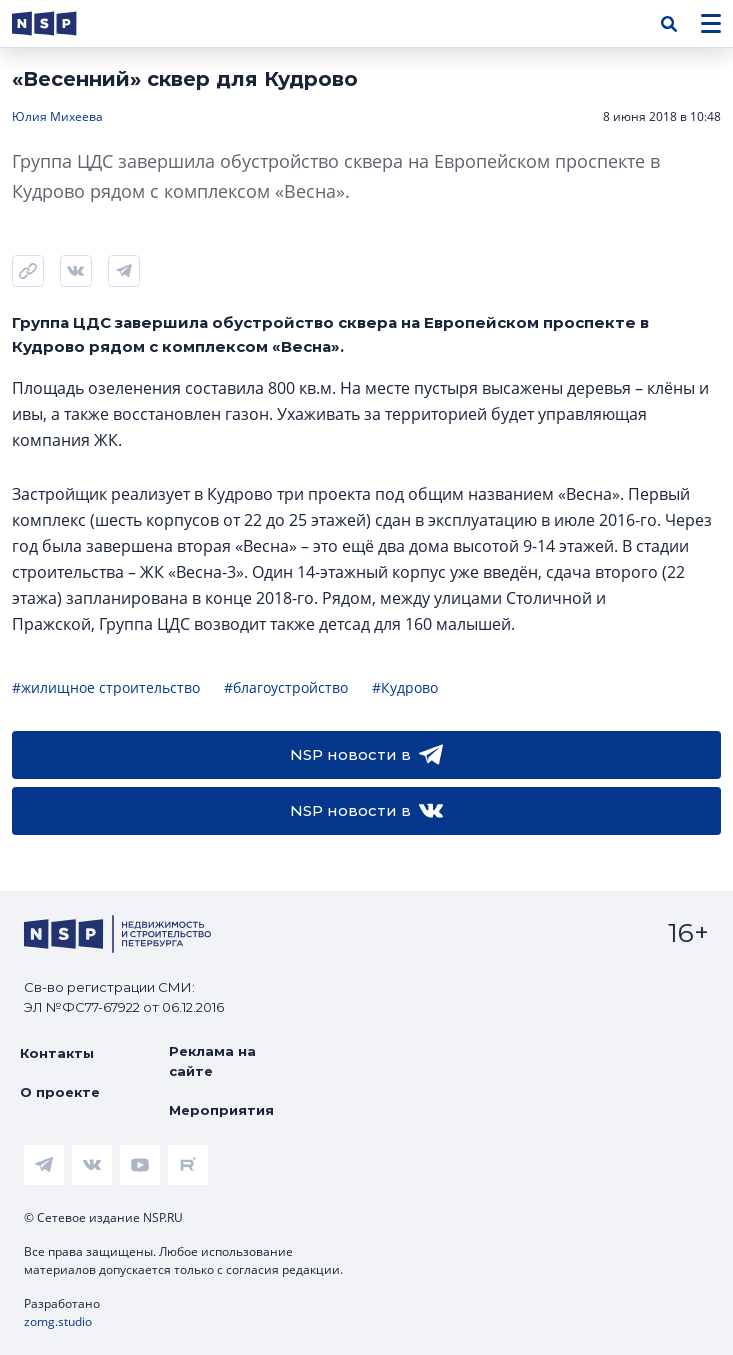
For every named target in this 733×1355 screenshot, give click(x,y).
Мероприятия (221, 1110)
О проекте (60, 1092)
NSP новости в (366, 755)
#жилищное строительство (106, 687)
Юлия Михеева (57, 116)
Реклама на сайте (212, 1061)
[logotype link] (61, 23)
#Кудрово (405, 687)
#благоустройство (286, 687)
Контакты (57, 1053)
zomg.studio (58, 1321)
